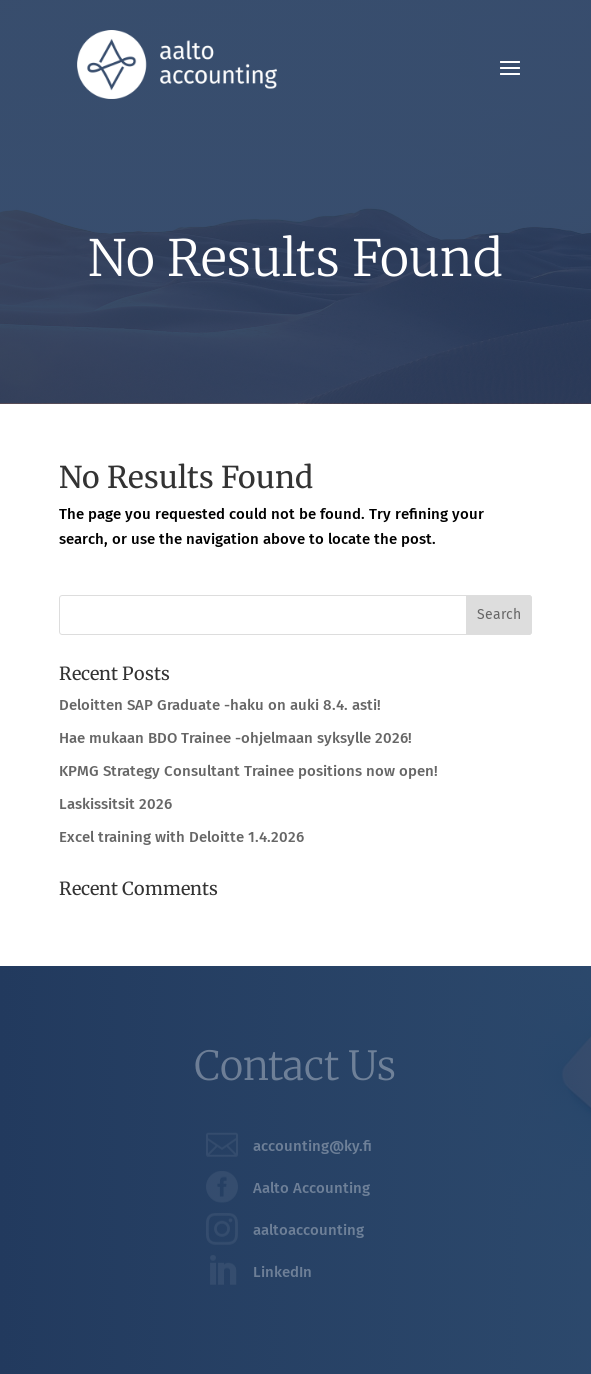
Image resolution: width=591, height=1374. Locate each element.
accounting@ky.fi (312, 1146)
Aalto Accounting (311, 1188)
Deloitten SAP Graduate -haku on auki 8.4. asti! (220, 705)
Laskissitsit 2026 (115, 804)
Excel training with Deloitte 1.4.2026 (181, 837)
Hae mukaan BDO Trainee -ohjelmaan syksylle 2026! (235, 738)
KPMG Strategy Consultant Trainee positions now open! (248, 771)
